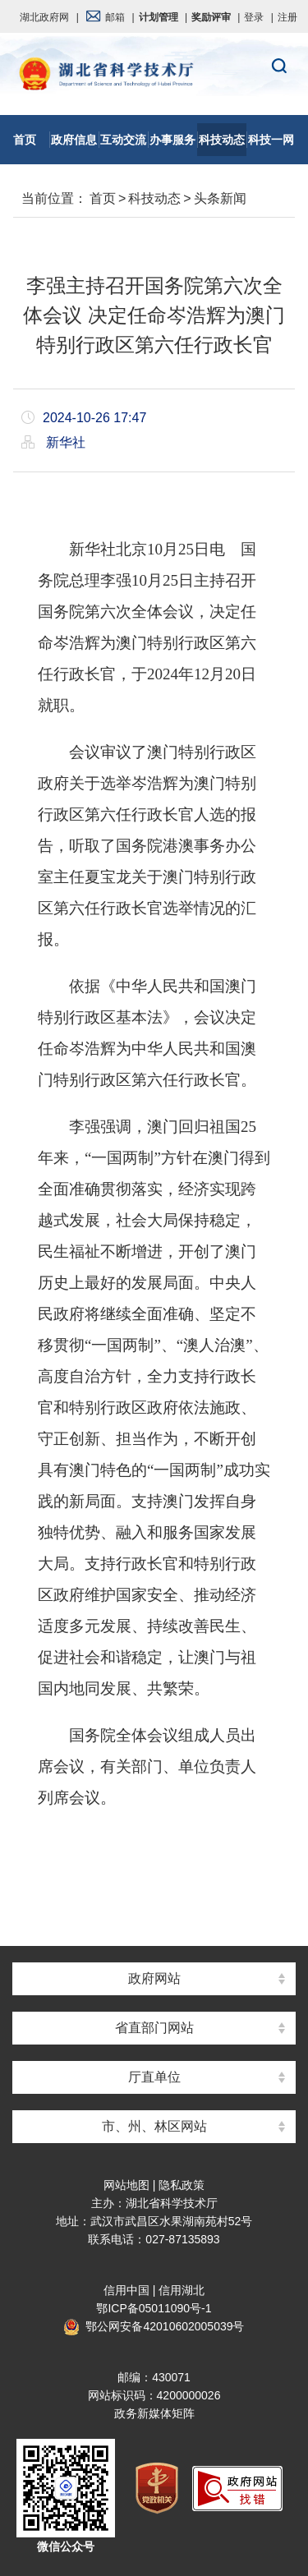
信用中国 (126, 2290)
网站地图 (126, 2185)
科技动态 (154, 198)
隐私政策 (182, 2185)
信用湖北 (182, 2290)
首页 (103, 198)
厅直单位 (154, 2077)
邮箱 (105, 17)
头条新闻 (220, 198)
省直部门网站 (154, 2028)
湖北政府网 (44, 17)
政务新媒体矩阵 (154, 2413)
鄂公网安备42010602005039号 (153, 2326)
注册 (287, 17)
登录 (254, 17)
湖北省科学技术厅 (154, 75)
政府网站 (154, 1978)
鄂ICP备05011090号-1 (153, 2308)
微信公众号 (65, 2546)
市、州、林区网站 (154, 2126)
